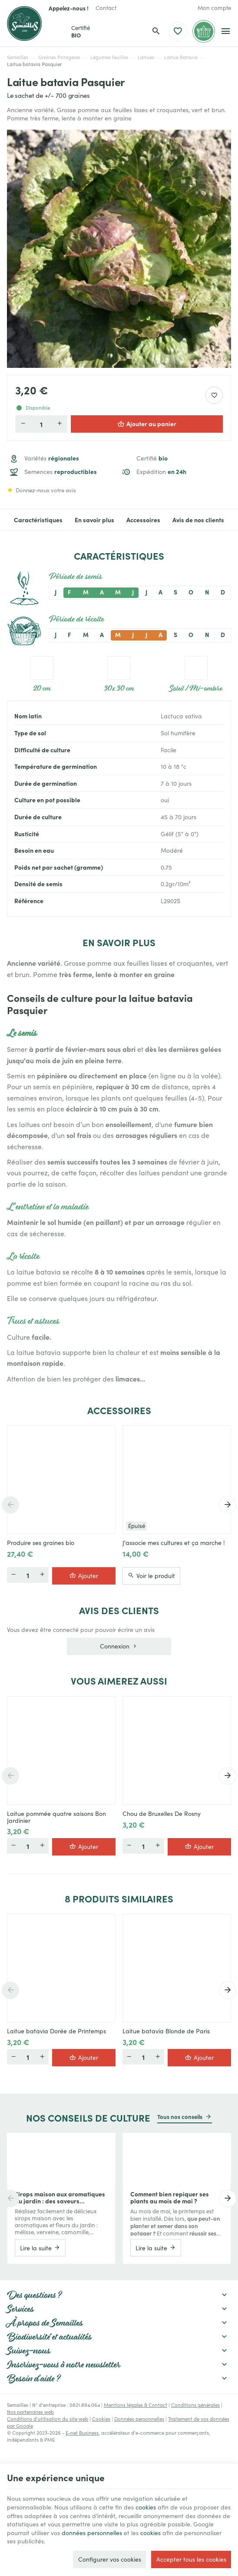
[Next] (227, 1505)
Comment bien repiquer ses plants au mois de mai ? (169, 2197)
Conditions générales (195, 2405)
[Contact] (106, 8)
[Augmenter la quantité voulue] (59, 424)
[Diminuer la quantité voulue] (23, 424)
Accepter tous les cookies (191, 2559)
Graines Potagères (59, 57)
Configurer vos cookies (109, 2559)
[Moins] (13, 1575)
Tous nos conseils (179, 2116)
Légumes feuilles (109, 57)
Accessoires (143, 519)
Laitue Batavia (181, 57)
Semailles (17, 57)
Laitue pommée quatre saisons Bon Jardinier (56, 1817)
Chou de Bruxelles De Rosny (161, 1813)
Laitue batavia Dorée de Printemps (56, 2031)
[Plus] (42, 1575)
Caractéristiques (38, 519)
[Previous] (10, 1505)
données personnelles (92, 2533)
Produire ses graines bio (40, 1542)
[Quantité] (41, 424)
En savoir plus (94, 519)
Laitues (146, 57)
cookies (146, 2507)
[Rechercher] (156, 31)
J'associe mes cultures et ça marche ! (173, 1542)
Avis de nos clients (198, 519)
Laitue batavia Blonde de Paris (166, 2031)
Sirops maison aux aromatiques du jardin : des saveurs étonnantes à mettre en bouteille (61, 2197)
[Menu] (226, 31)
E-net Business (82, 2432)
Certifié (152, 458)
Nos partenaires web (30, 2412)
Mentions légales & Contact (135, 2405)
